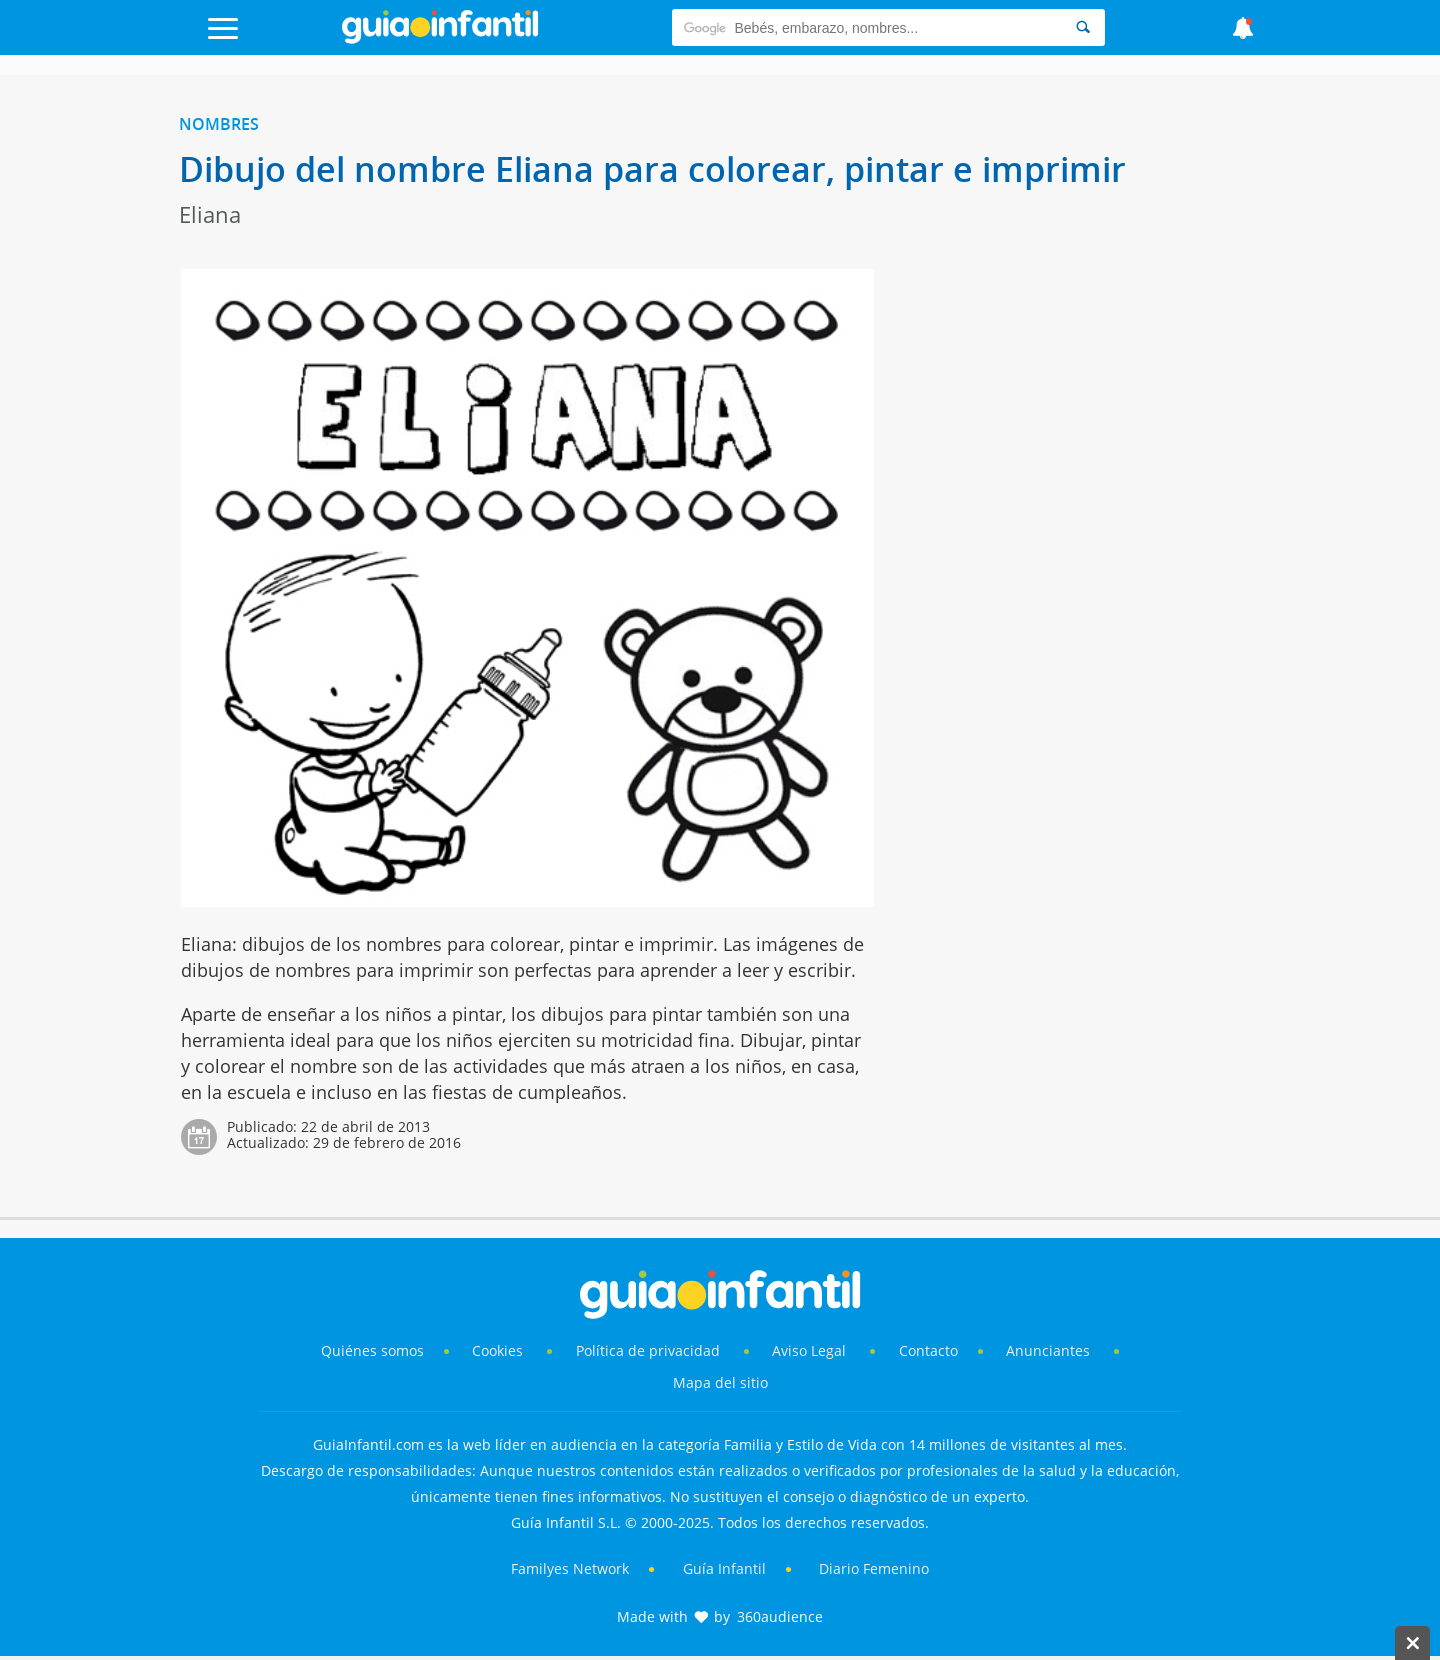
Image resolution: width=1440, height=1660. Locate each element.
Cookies (499, 1350)
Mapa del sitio (720, 1382)
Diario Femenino (874, 1568)
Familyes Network (570, 1568)
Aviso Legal (809, 1350)
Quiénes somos (372, 1350)
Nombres (219, 124)
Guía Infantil (724, 1568)
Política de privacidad (650, 1350)
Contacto (928, 1350)
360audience (780, 1616)
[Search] (1083, 27)
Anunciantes (1048, 1350)
